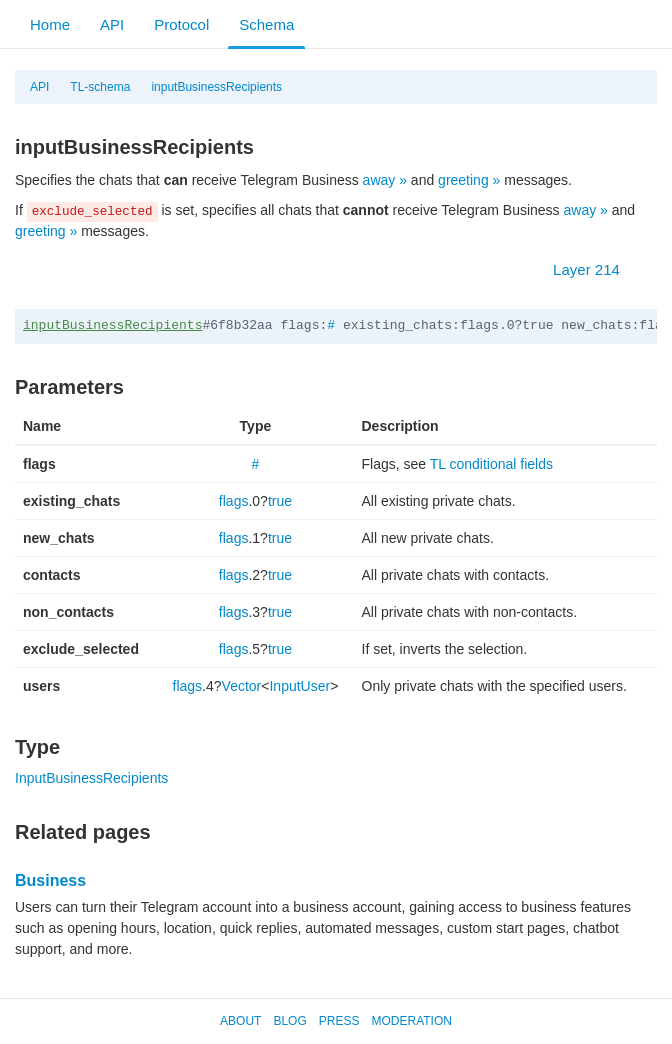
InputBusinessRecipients (91, 778)
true (280, 501)
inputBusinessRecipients (216, 87)
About (240, 1021)
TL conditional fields (491, 464)
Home (50, 24)
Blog (289, 1021)
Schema (266, 24)
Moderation (411, 1021)
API (112, 24)
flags (234, 501)
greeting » (469, 180)
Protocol (181, 24)
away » (385, 180)
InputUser (299, 686)
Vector (242, 686)
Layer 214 (596, 269)
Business (50, 880)
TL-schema (100, 87)
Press (339, 1021)
